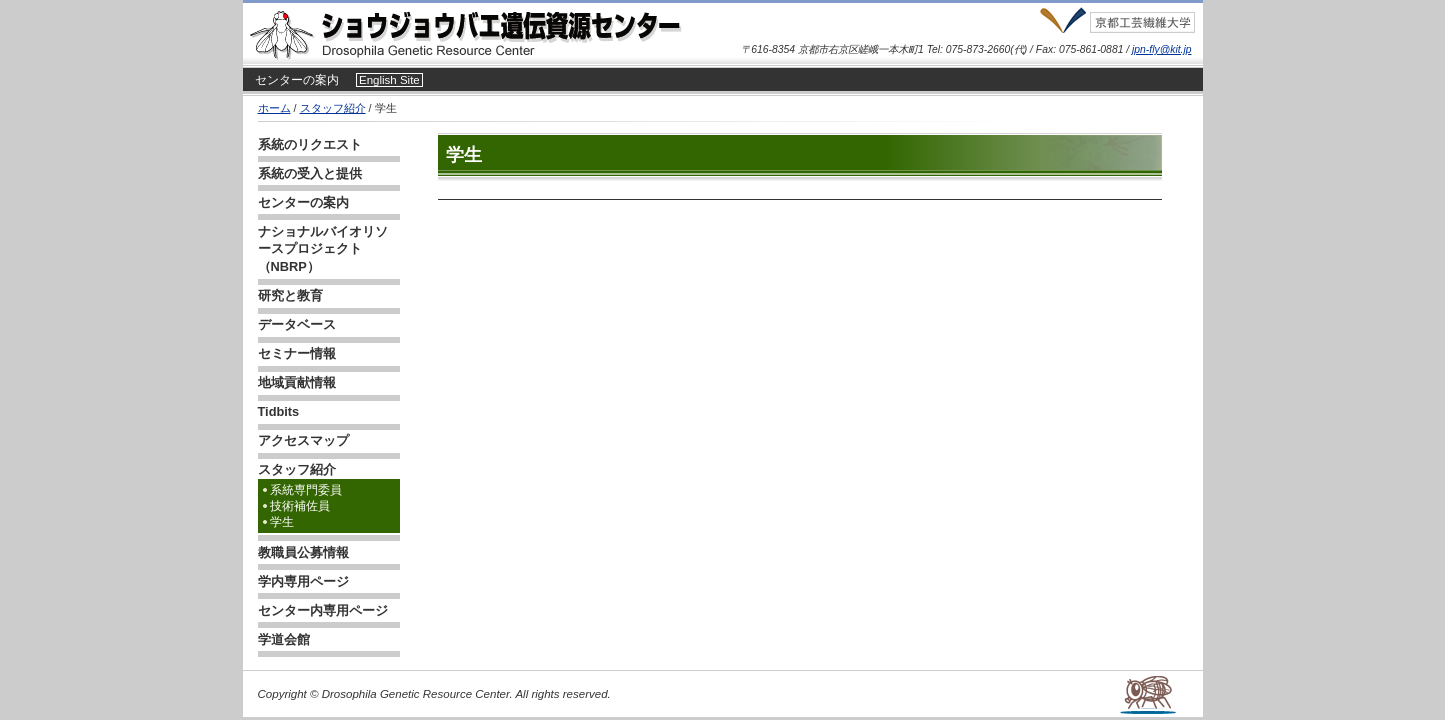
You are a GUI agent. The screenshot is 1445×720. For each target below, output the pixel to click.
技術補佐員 (300, 506)
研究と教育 (290, 295)
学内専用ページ (303, 581)
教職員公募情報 (303, 552)
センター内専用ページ (323, 610)
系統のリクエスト (310, 144)
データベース (297, 324)
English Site (389, 80)
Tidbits (279, 411)
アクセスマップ (303, 440)
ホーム (274, 108)
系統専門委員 (306, 490)
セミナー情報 (297, 353)
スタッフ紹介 (333, 108)
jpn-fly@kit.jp (1161, 49)
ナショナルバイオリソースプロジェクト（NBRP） (323, 249)
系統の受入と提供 (310, 173)
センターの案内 (297, 80)
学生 (282, 522)
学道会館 (284, 639)
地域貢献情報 (297, 382)
